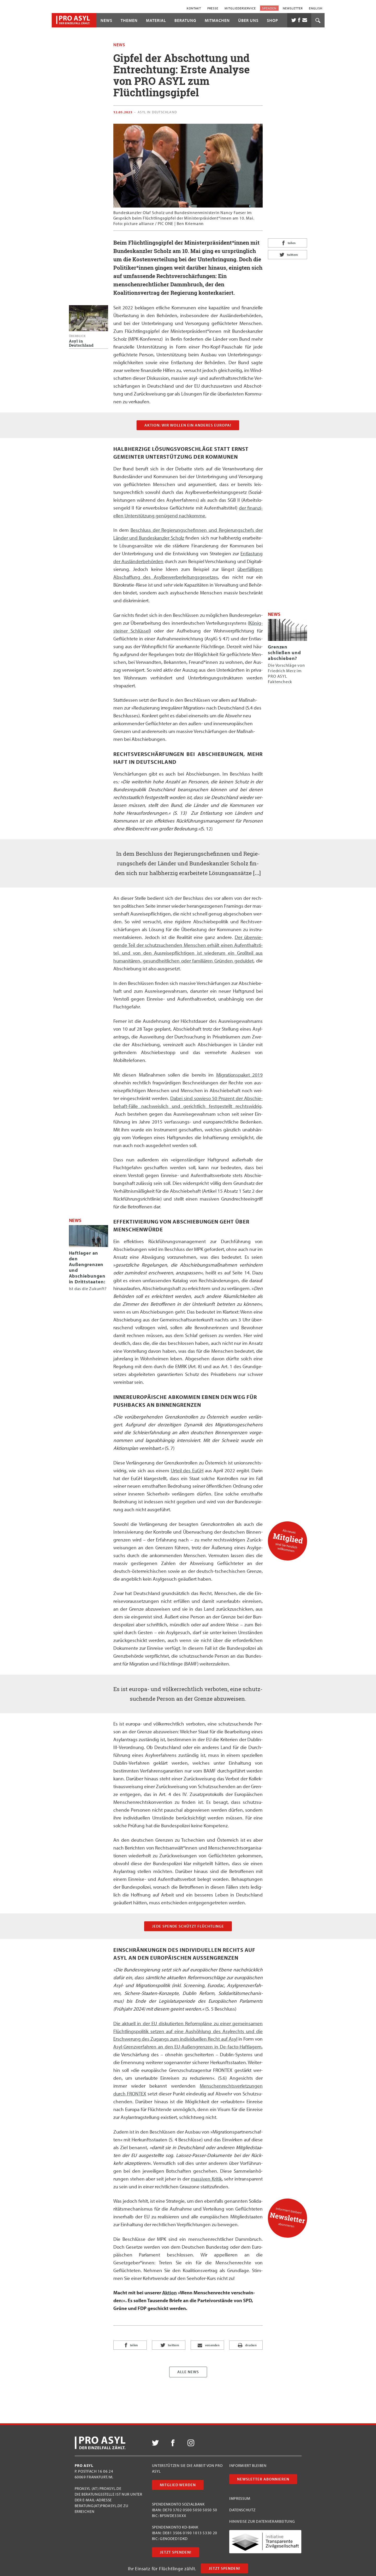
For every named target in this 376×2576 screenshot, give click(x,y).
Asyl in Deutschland (157, 112)
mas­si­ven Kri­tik (206, 2179)
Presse (212, 8)
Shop (272, 20)
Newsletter (293, 8)
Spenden (269, 8)
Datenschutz (242, 2509)
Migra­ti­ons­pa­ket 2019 (239, 1075)
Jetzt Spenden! (224, 2568)
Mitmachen (217, 20)
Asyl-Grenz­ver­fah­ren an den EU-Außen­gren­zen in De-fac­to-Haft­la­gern (187, 2046)
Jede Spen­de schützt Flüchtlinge (188, 1926)
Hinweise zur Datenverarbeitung (262, 2521)
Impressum (239, 2498)
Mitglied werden (178, 2484)
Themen (129, 20)
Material (156, 20)
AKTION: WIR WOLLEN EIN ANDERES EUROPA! (187, 425)
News (106, 20)
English (315, 8)
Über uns (248, 20)
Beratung (185, 20)
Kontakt (194, 8)
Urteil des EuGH (187, 1470)
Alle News (188, 2371)
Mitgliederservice (240, 8)
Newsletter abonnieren (263, 2479)
